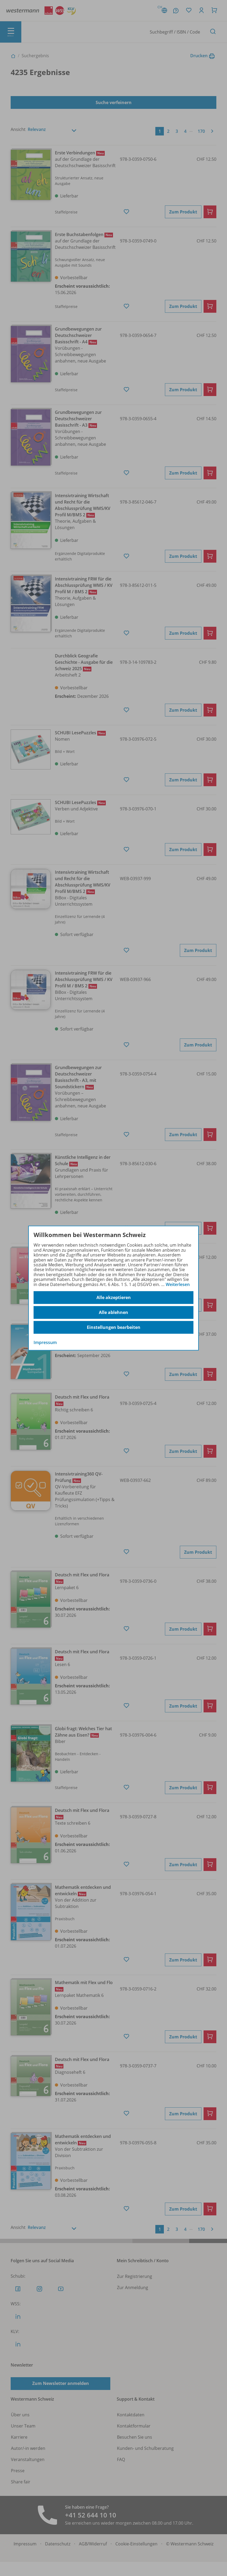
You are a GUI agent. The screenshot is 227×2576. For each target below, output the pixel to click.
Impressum (45, 1342)
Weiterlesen (178, 1284)
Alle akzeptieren (113, 1297)
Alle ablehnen (113, 1312)
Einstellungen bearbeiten (113, 1327)
